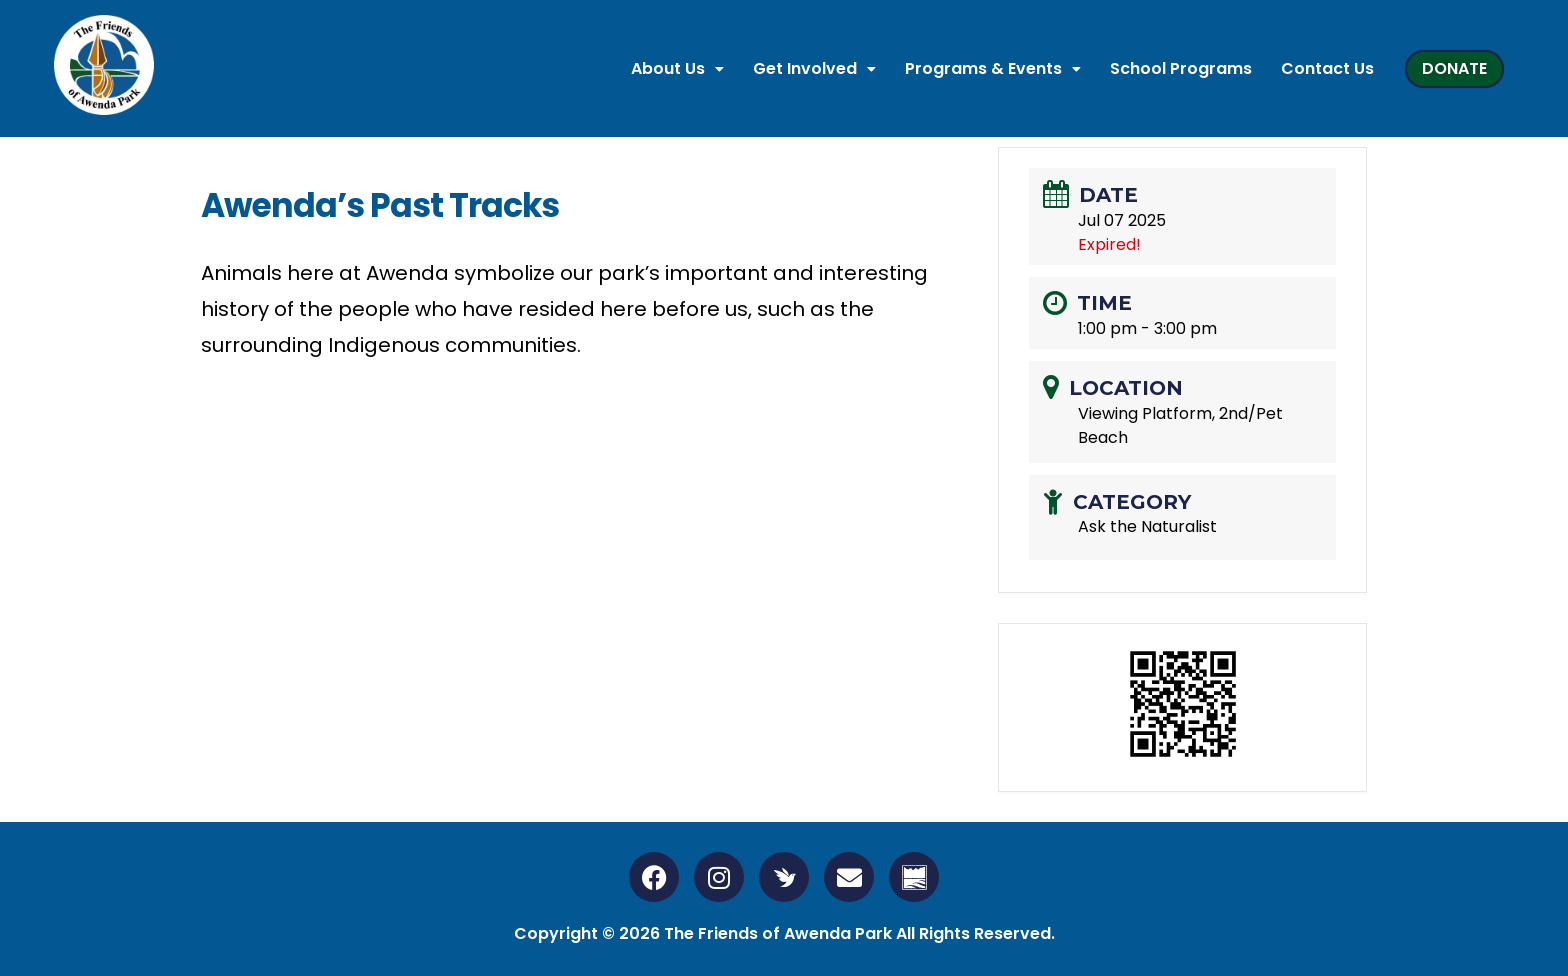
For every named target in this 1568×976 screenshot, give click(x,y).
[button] (677, 69)
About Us (677, 68)
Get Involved (814, 68)
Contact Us (1327, 68)
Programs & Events (993, 68)
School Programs (1181, 68)
